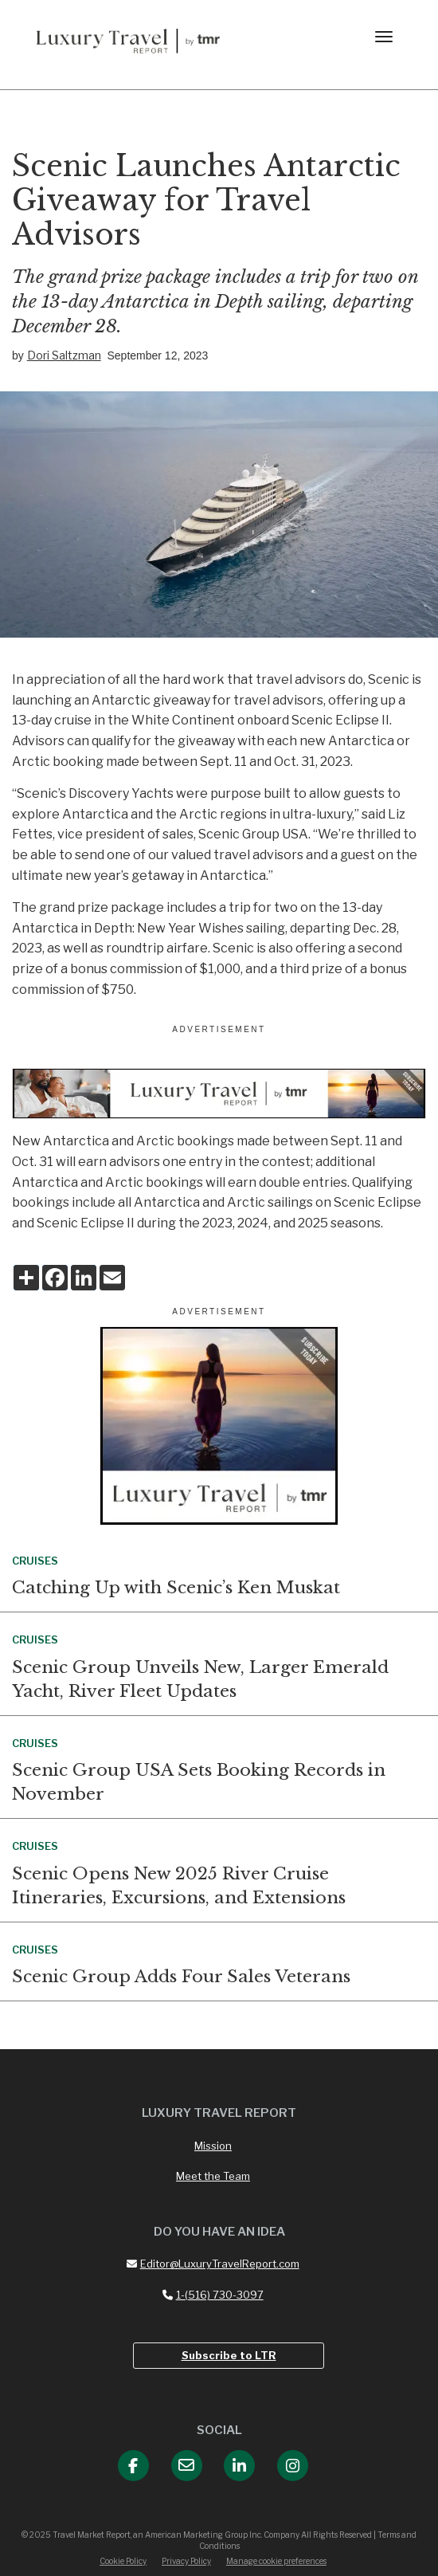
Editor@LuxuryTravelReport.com (213, 2263)
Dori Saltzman (64, 355)
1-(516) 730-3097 (212, 2294)
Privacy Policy (186, 2561)
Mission (213, 2145)
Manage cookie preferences (276, 2561)
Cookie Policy (123, 2561)
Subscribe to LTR (229, 2355)
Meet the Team (213, 2176)
